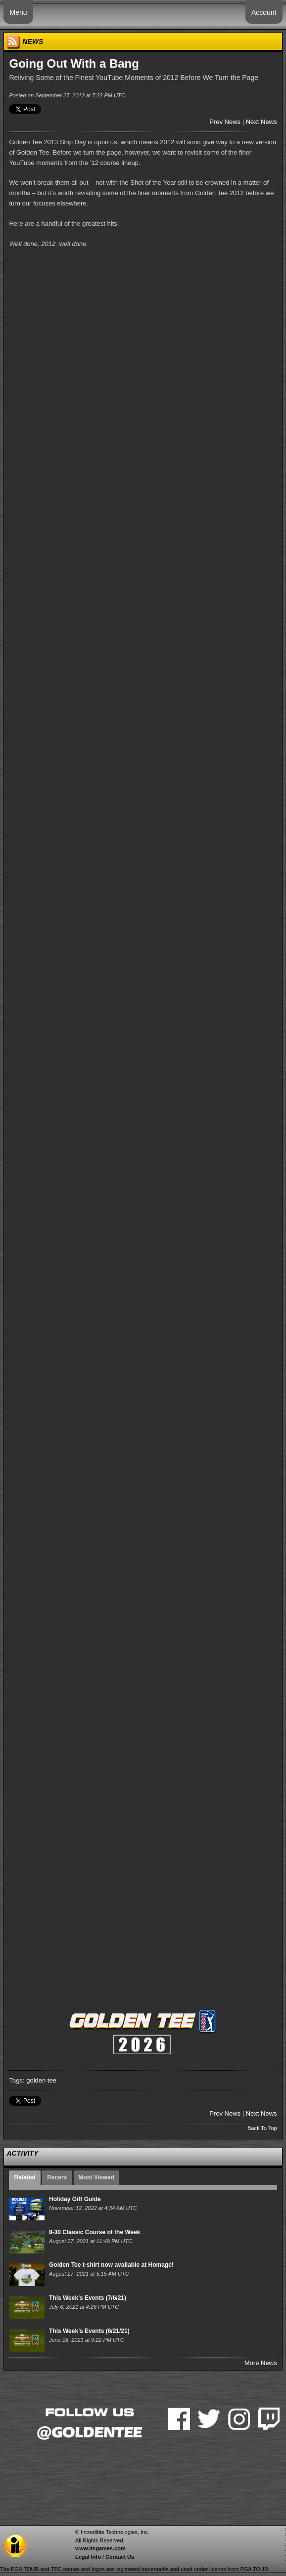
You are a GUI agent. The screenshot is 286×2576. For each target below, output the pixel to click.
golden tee (41, 2080)
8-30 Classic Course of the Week (95, 2232)
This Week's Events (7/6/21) (87, 2297)
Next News (261, 121)
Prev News (224, 121)
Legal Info (88, 2557)
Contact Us (119, 2557)
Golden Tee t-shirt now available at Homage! (111, 2264)
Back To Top (262, 2128)
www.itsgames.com (100, 2548)
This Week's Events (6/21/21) (89, 2331)
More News (260, 2363)
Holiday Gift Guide (75, 2199)
